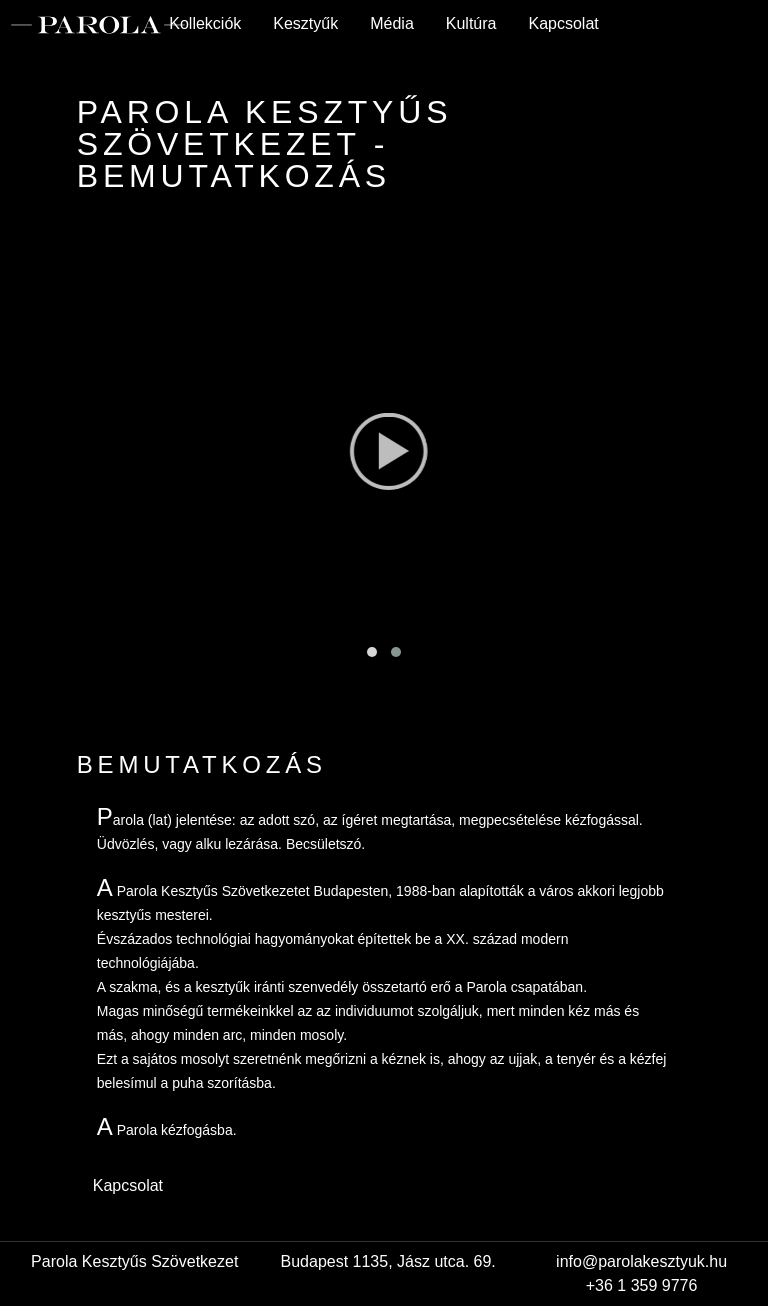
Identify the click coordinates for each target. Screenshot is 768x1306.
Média (392, 23)
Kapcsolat (563, 23)
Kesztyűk (305, 23)
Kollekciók (205, 23)
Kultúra (471, 23)
